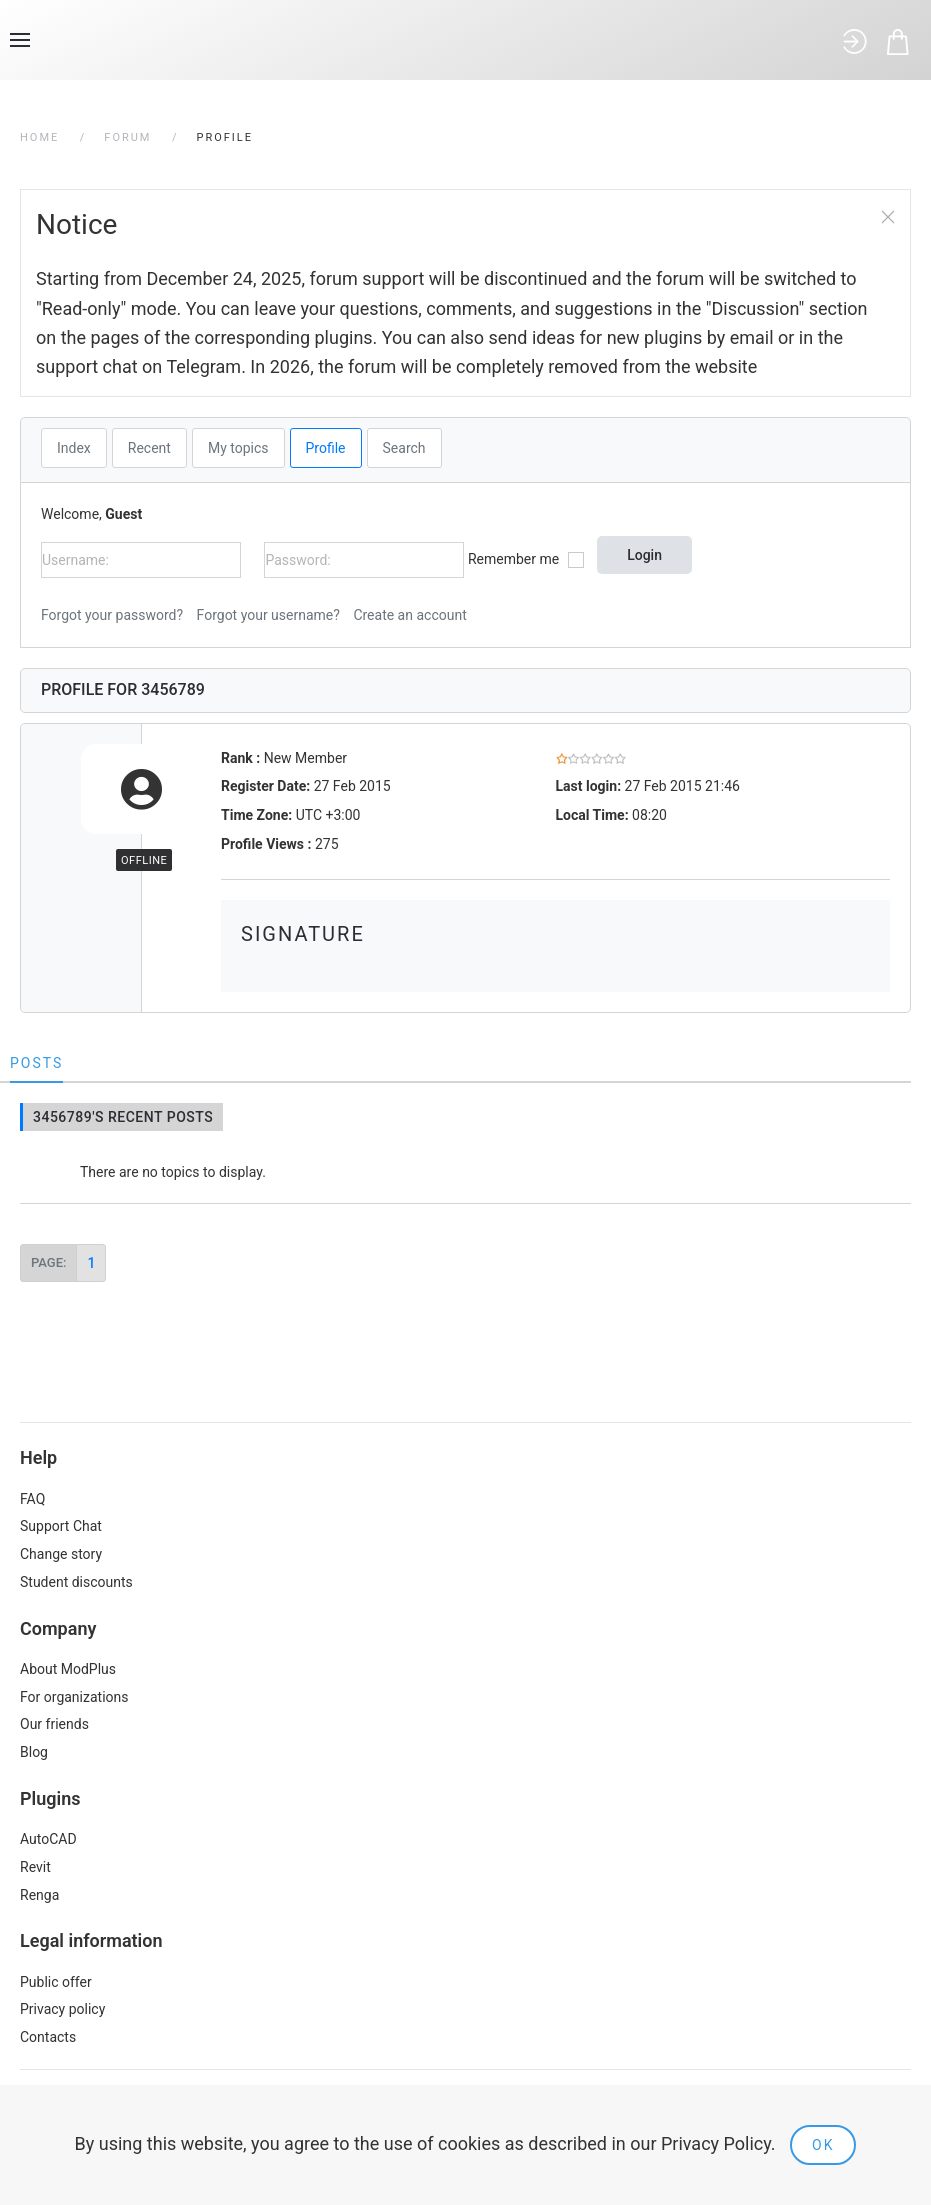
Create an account (409, 615)
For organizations (74, 1697)
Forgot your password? (112, 615)
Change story (61, 1554)
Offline (144, 860)
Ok (823, 2145)
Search (404, 448)
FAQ (32, 1499)
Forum (127, 137)
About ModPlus (68, 1669)
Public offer (56, 1982)
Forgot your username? (268, 615)
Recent (149, 448)
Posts (36, 1063)
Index (74, 448)
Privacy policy (62, 2009)
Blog (34, 1752)
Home (39, 137)
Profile (326, 448)
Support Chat (61, 1526)
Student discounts (76, 1582)
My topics (238, 448)
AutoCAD (48, 1839)
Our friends (54, 1724)
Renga (39, 1895)
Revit (35, 1867)
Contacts (48, 2037)
